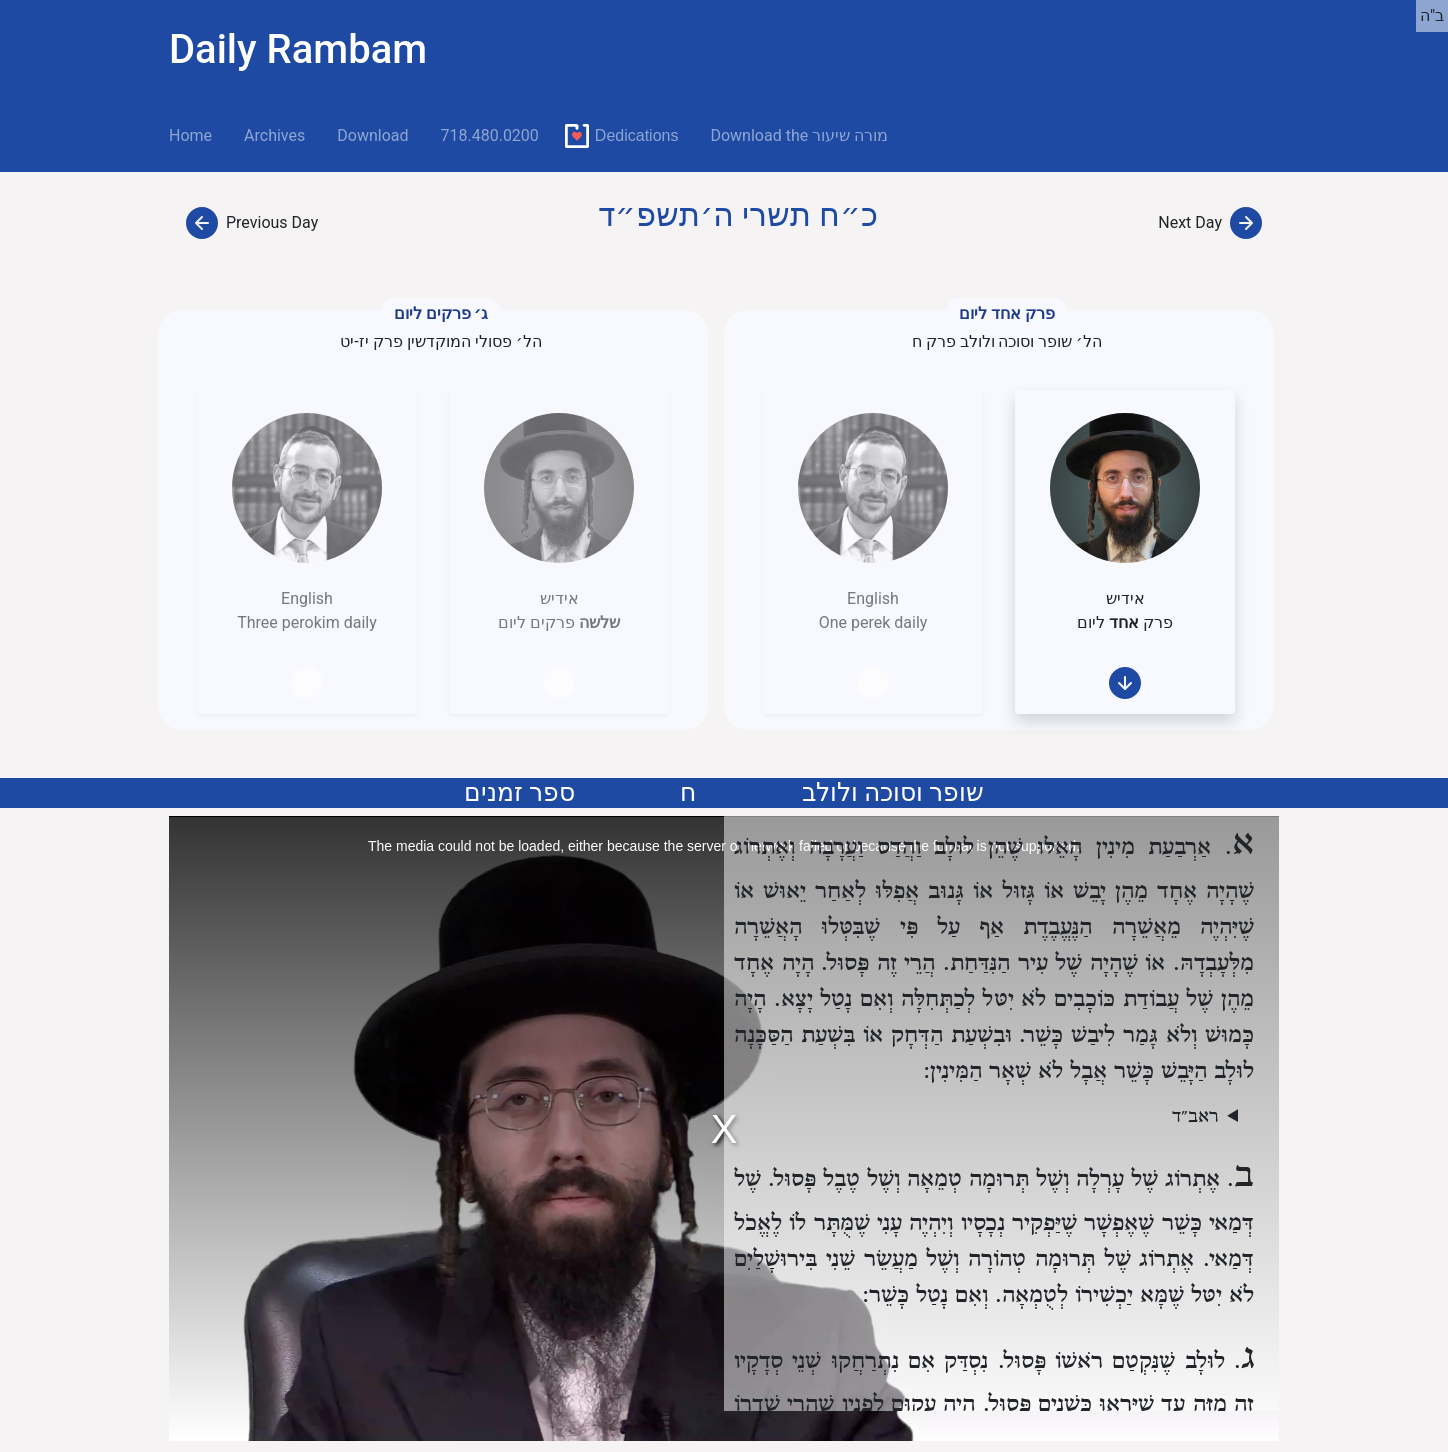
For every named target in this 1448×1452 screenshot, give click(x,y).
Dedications (637, 135)
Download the (799, 135)
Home (198, 134)
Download (372, 135)
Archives (274, 135)
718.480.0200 (489, 135)
